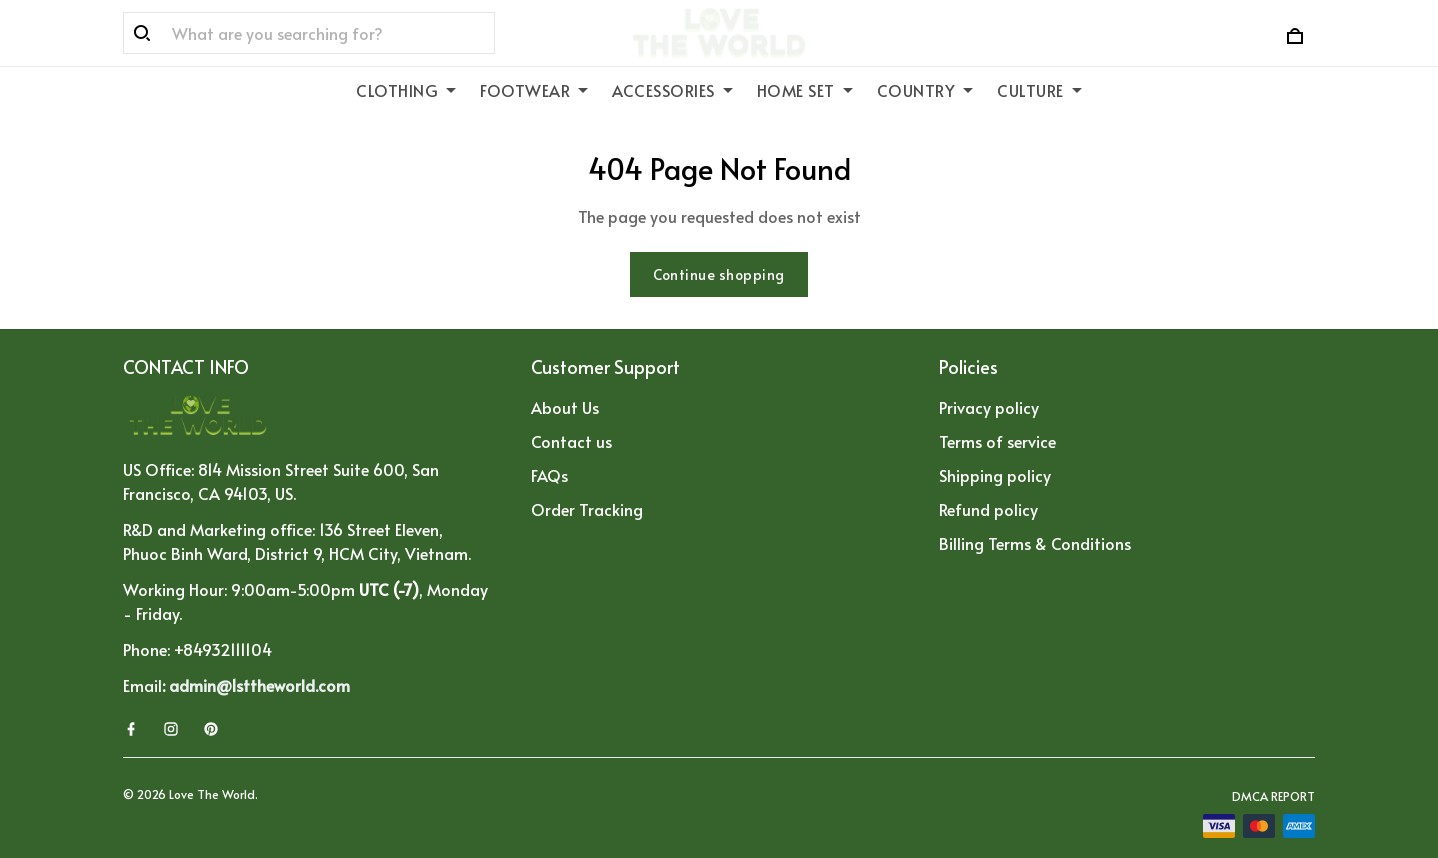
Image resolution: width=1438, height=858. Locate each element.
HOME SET (805, 90)
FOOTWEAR (534, 90)
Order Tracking (587, 509)
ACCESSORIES (672, 90)
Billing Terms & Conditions (1035, 543)
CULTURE (1039, 90)
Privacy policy (989, 407)
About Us (565, 407)
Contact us (571, 441)
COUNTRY (925, 90)
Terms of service (997, 441)
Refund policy (988, 509)
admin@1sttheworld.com (259, 685)
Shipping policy (995, 475)
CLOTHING (406, 90)
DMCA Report (1273, 796)
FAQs (549, 475)
